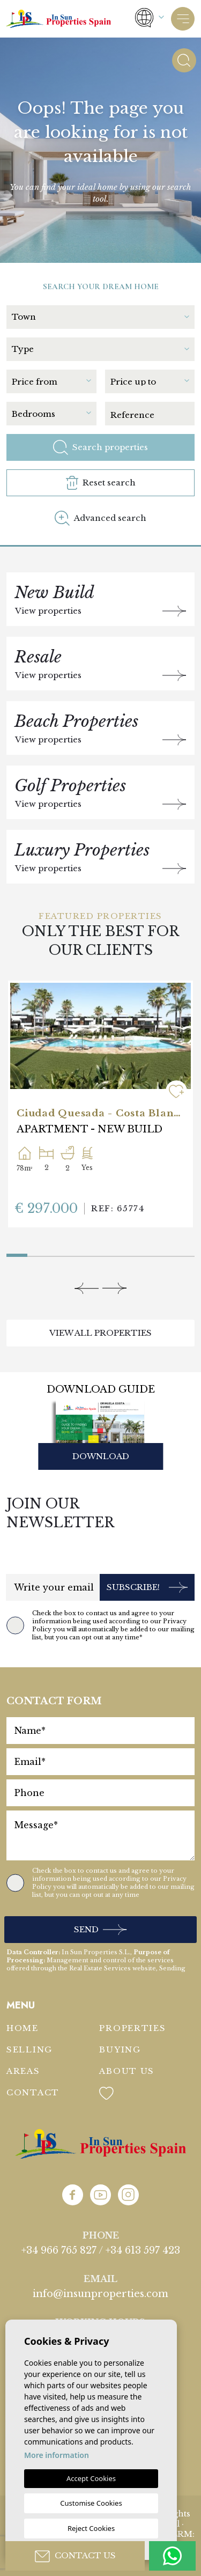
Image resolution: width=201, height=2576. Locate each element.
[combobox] (103, 316)
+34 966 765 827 (58, 2250)
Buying (119, 2049)
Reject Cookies (91, 2528)
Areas (23, 2071)
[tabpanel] (100, 1104)
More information (56, 2455)
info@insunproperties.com (100, 2294)
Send (100, 1929)
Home (22, 2028)
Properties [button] (132, 2028)
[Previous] (87, 1288)
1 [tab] (9, 1250)
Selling (29, 2049)
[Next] (114, 1288)
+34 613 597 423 (143, 2250)
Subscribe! (147, 1587)
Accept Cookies (91, 2478)
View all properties (100, 1333)
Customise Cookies (91, 2503)
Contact (32, 2092)
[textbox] (100, 316)
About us (126, 2071)
